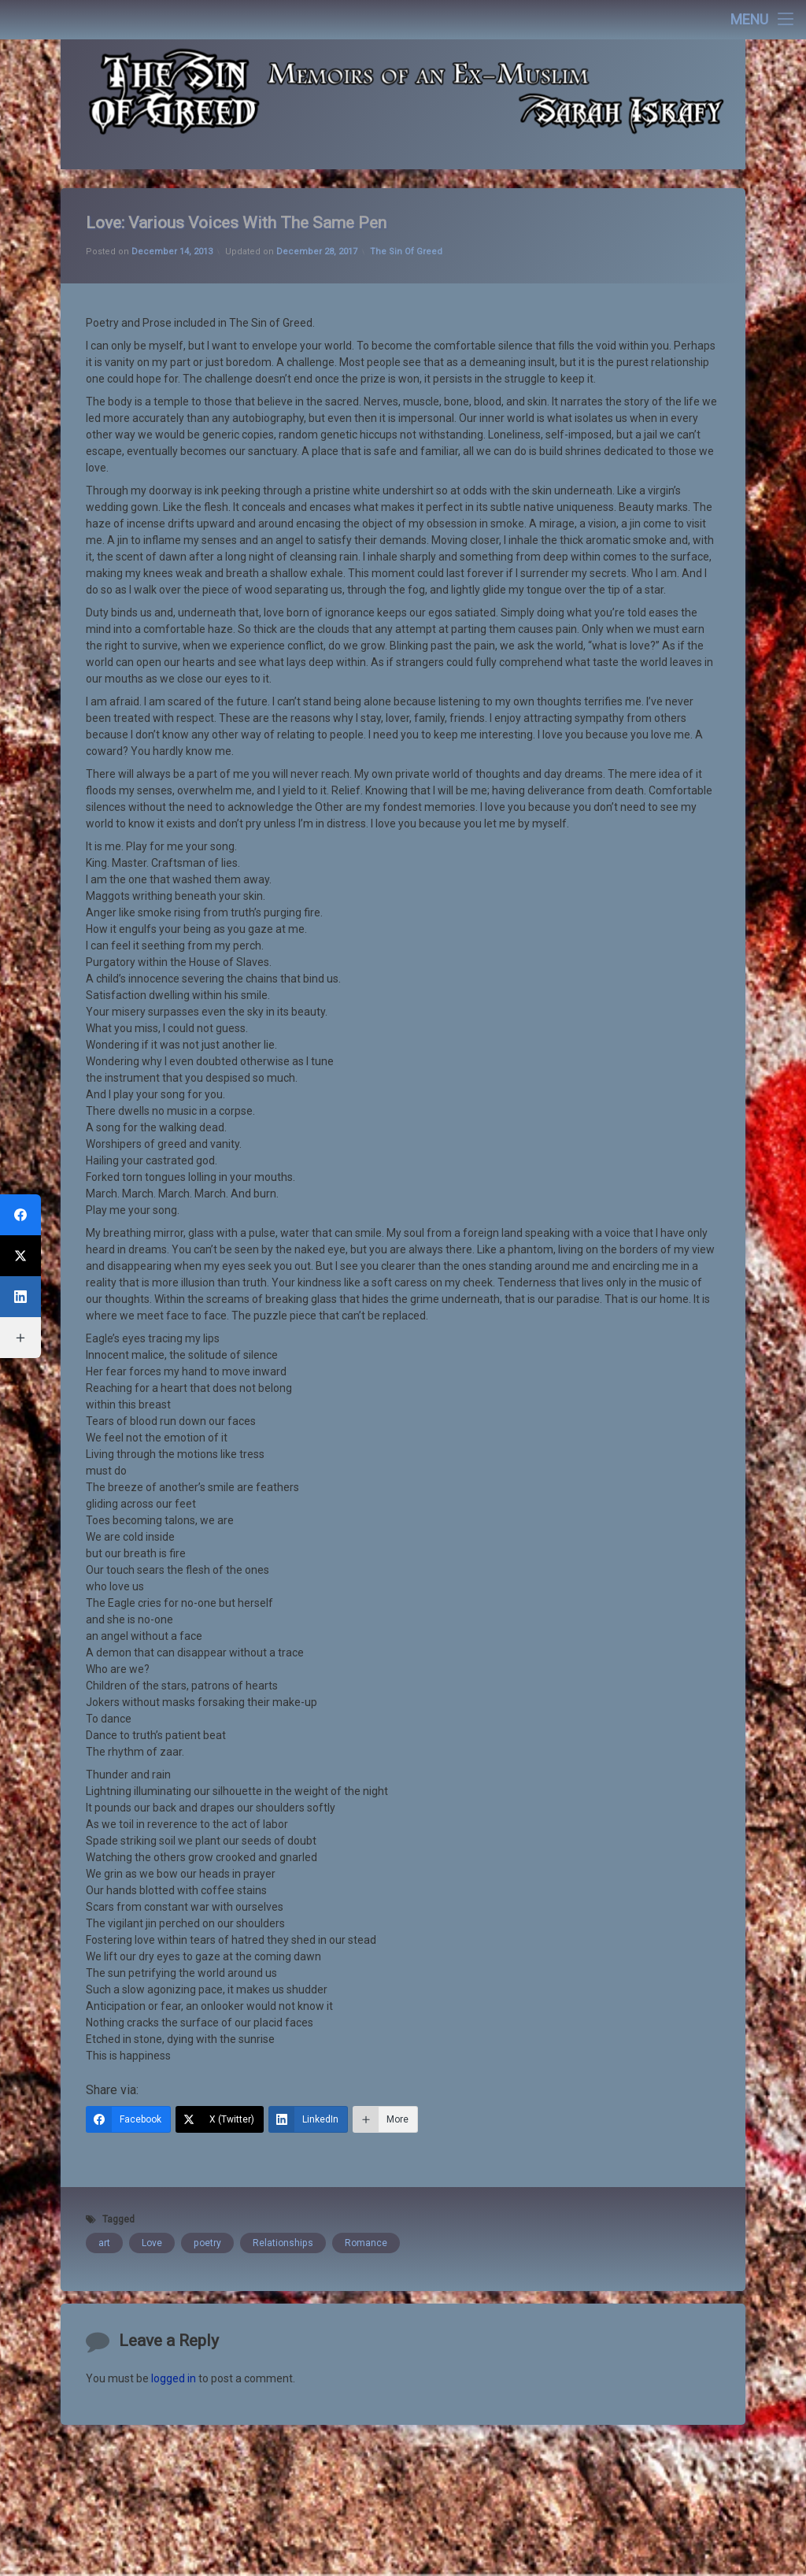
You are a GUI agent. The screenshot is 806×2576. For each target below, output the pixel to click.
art (104, 2001)
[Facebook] (128, 1877)
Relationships (283, 2001)
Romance (366, 2001)
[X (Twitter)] (220, 1877)
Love (152, 2001)
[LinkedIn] (308, 1877)
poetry (207, 2001)
